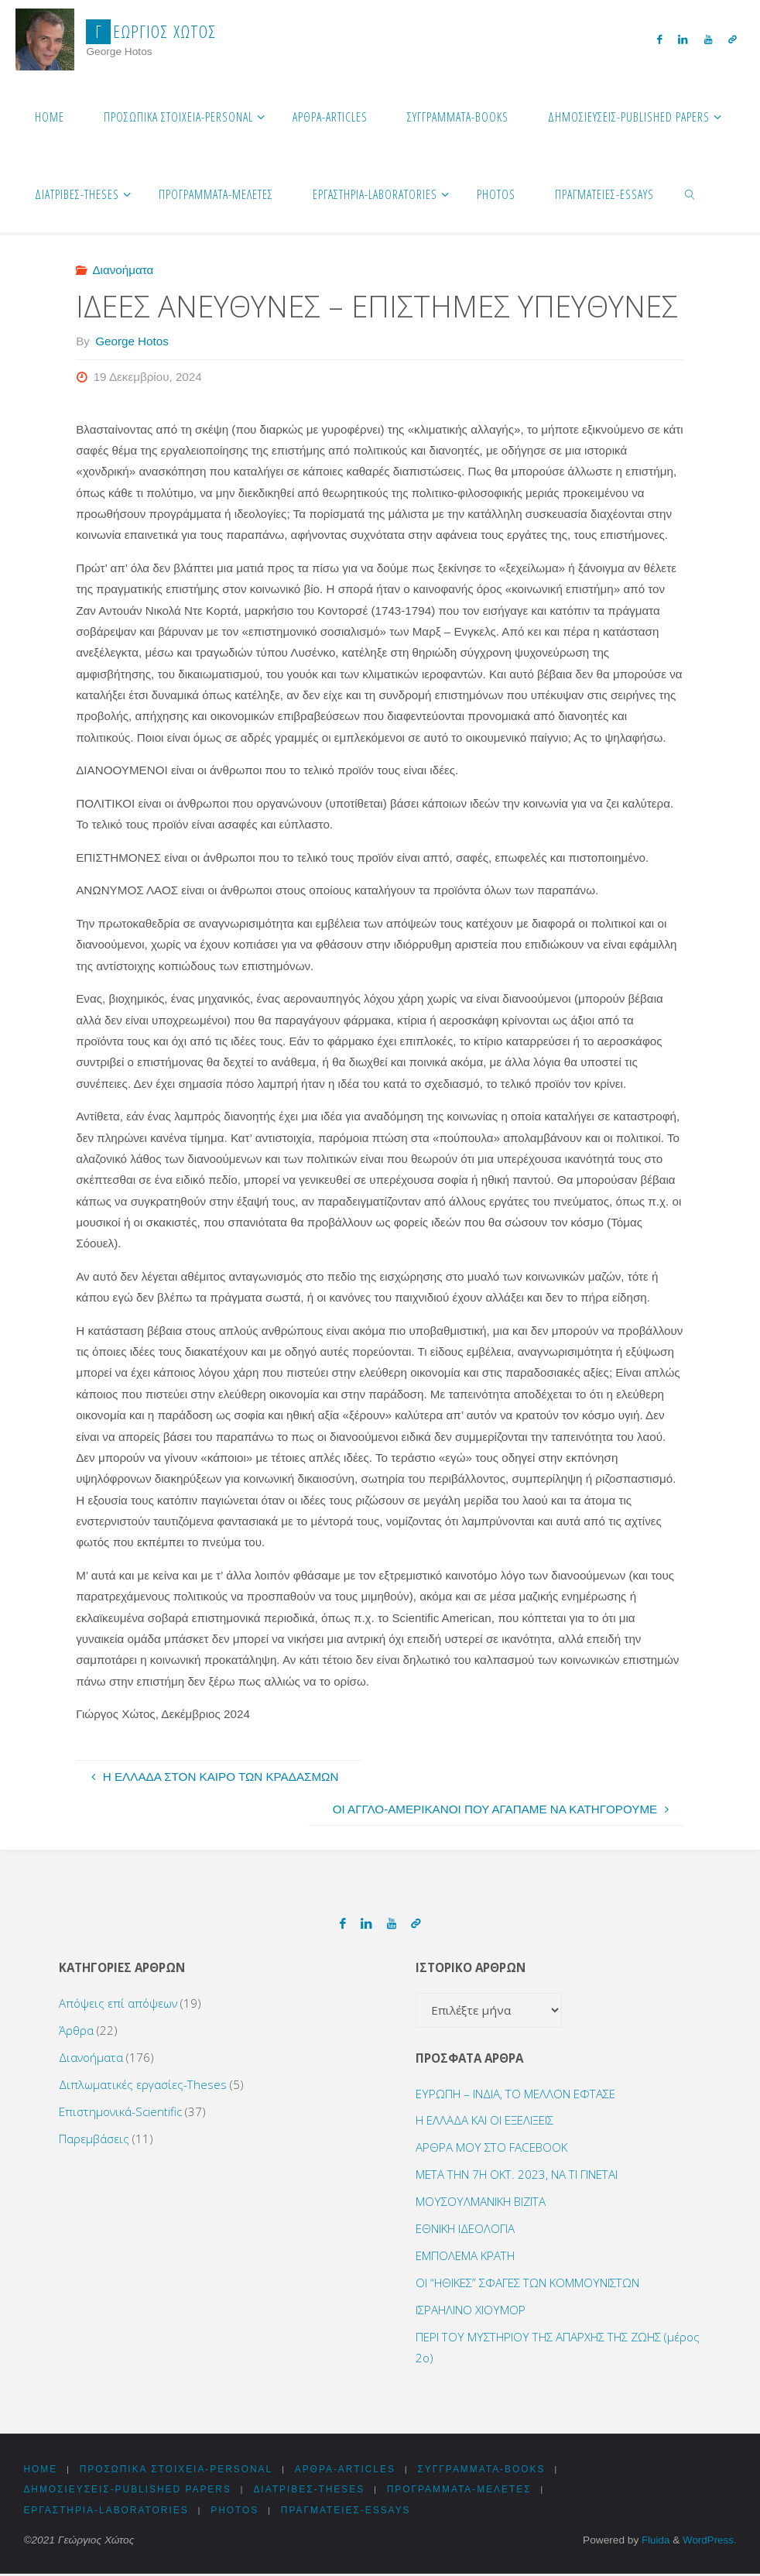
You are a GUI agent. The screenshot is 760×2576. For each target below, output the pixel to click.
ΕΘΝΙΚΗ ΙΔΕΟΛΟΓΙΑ (465, 2228)
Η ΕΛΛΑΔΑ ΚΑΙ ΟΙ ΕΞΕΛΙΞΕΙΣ (484, 2120)
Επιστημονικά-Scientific (120, 2111)
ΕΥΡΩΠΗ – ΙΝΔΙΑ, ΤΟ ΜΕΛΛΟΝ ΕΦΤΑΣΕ (515, 2093)
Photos (238, 2512)
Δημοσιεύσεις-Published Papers (129, 2490)
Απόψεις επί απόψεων (118, 2003)
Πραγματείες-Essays (351, 2512)
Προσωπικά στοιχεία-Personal (178, 2470)
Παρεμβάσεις (94, 2138)
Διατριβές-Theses (314, 2490)
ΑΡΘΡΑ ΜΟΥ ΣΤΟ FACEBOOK (491, 2147)
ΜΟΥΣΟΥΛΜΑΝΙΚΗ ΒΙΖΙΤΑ (481, 2201)
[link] (690, 193)
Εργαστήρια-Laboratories (107, 2512)
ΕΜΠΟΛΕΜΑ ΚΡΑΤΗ (465, 2255)
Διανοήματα (122, 269)
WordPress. (708, 2542)
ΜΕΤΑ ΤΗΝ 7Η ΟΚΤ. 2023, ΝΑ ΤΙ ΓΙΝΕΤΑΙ (517, 2174)
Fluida (653, 2542)
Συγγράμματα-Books (490, 2470)
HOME (40, 2470)
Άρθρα (76, 2030)
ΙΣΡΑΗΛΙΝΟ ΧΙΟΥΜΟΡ (470, 2309)
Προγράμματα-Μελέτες (466, 2490)
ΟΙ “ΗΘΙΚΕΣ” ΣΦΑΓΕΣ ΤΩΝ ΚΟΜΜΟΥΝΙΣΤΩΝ (527, 2282)
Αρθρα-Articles (351, 2470)
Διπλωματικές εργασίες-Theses (143, 2084)
